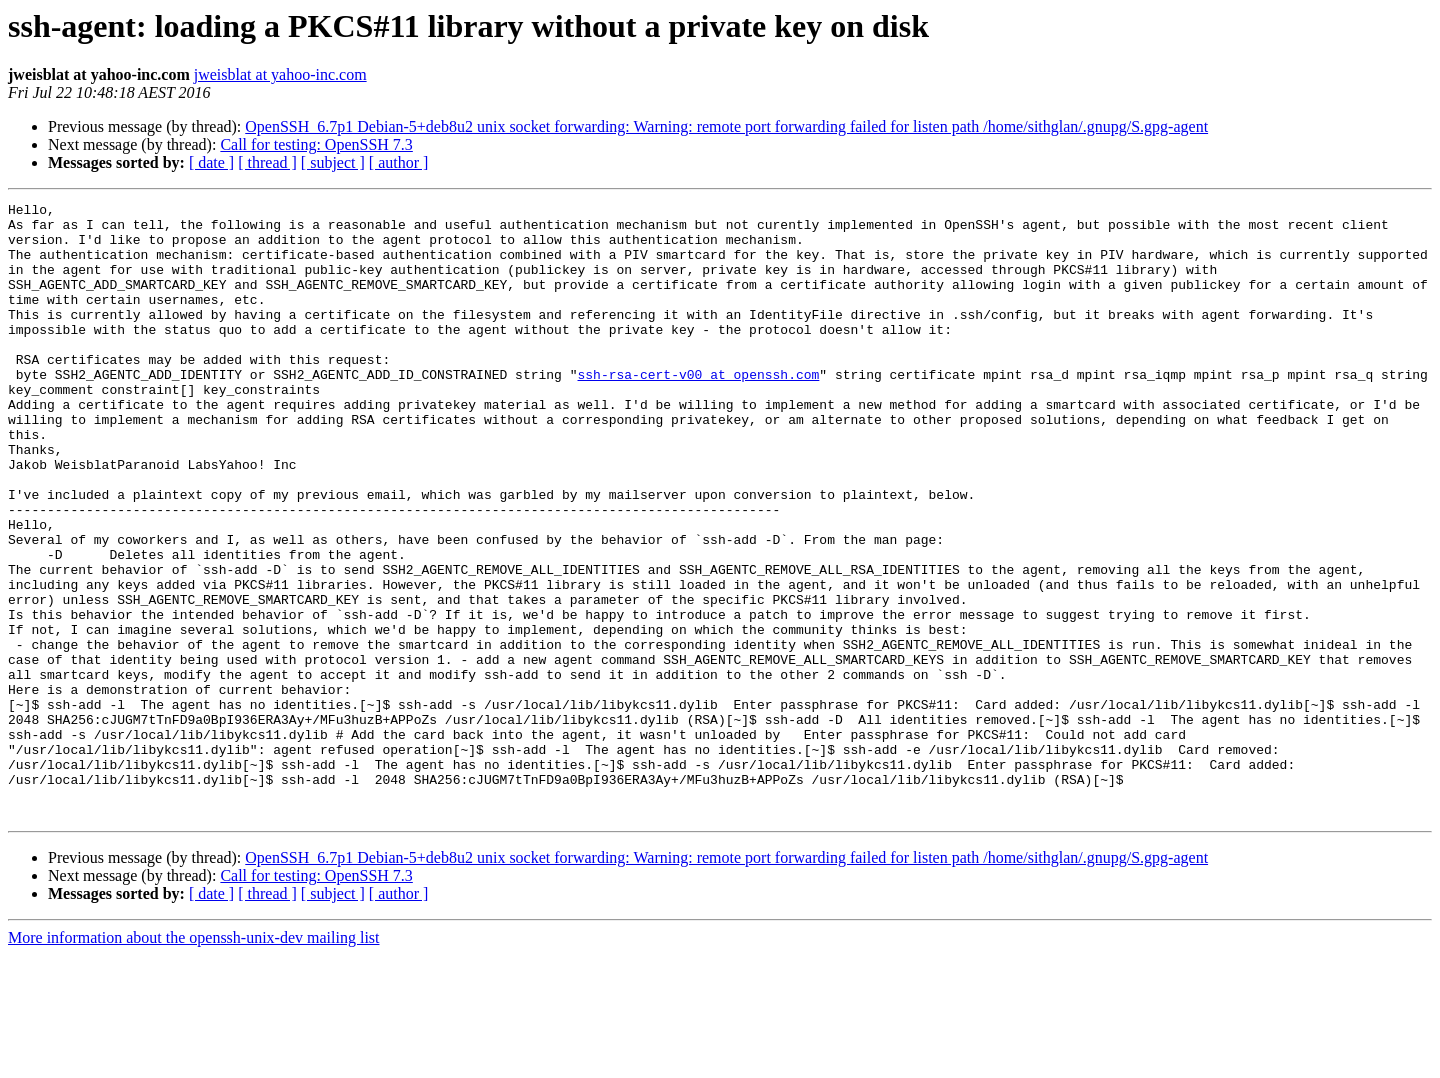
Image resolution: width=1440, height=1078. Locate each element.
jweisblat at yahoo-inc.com (280, 74)
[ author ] (399, 162)
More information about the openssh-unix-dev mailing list (194, 1060)
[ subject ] (333, 162)
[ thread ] (267, 162)
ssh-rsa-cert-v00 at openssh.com (698, 410)
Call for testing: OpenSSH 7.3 (316, 144)
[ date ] (211, 162)
